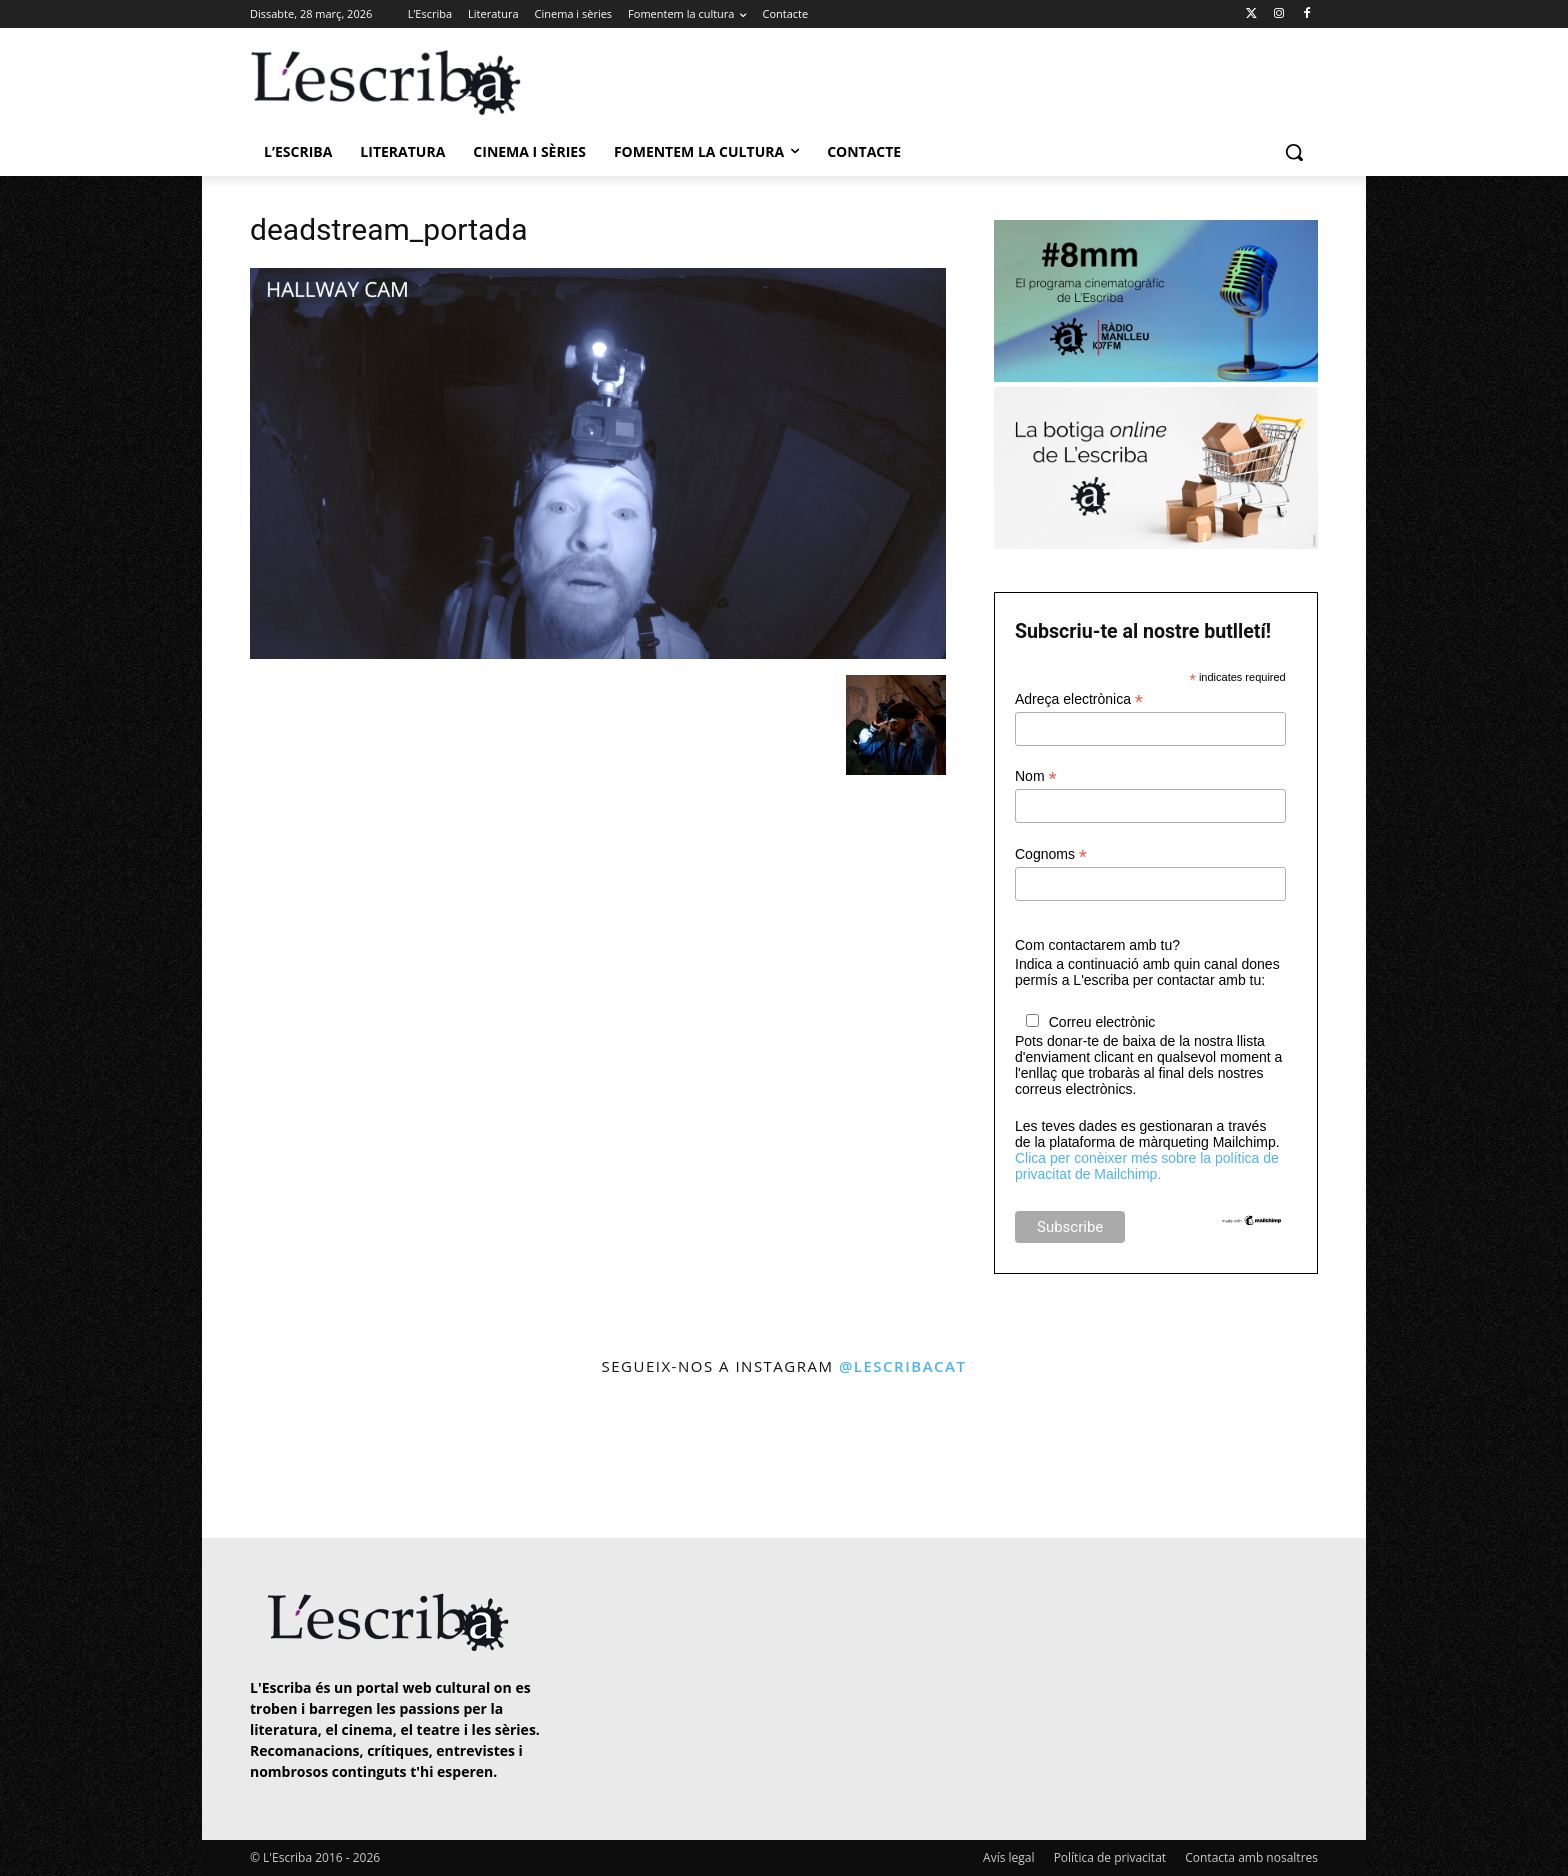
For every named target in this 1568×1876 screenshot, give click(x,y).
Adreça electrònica (1079, 699)
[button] (1294, 152)
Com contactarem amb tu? (1097, 945)
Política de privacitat (1110, 1857)
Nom (1036, 776)
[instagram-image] (270, 1459)
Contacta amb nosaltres (1251, 1857)
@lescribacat (903, 1366)
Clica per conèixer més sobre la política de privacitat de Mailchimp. (1147, 1166)
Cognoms (1051, 854)
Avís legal (1008, 1857)
